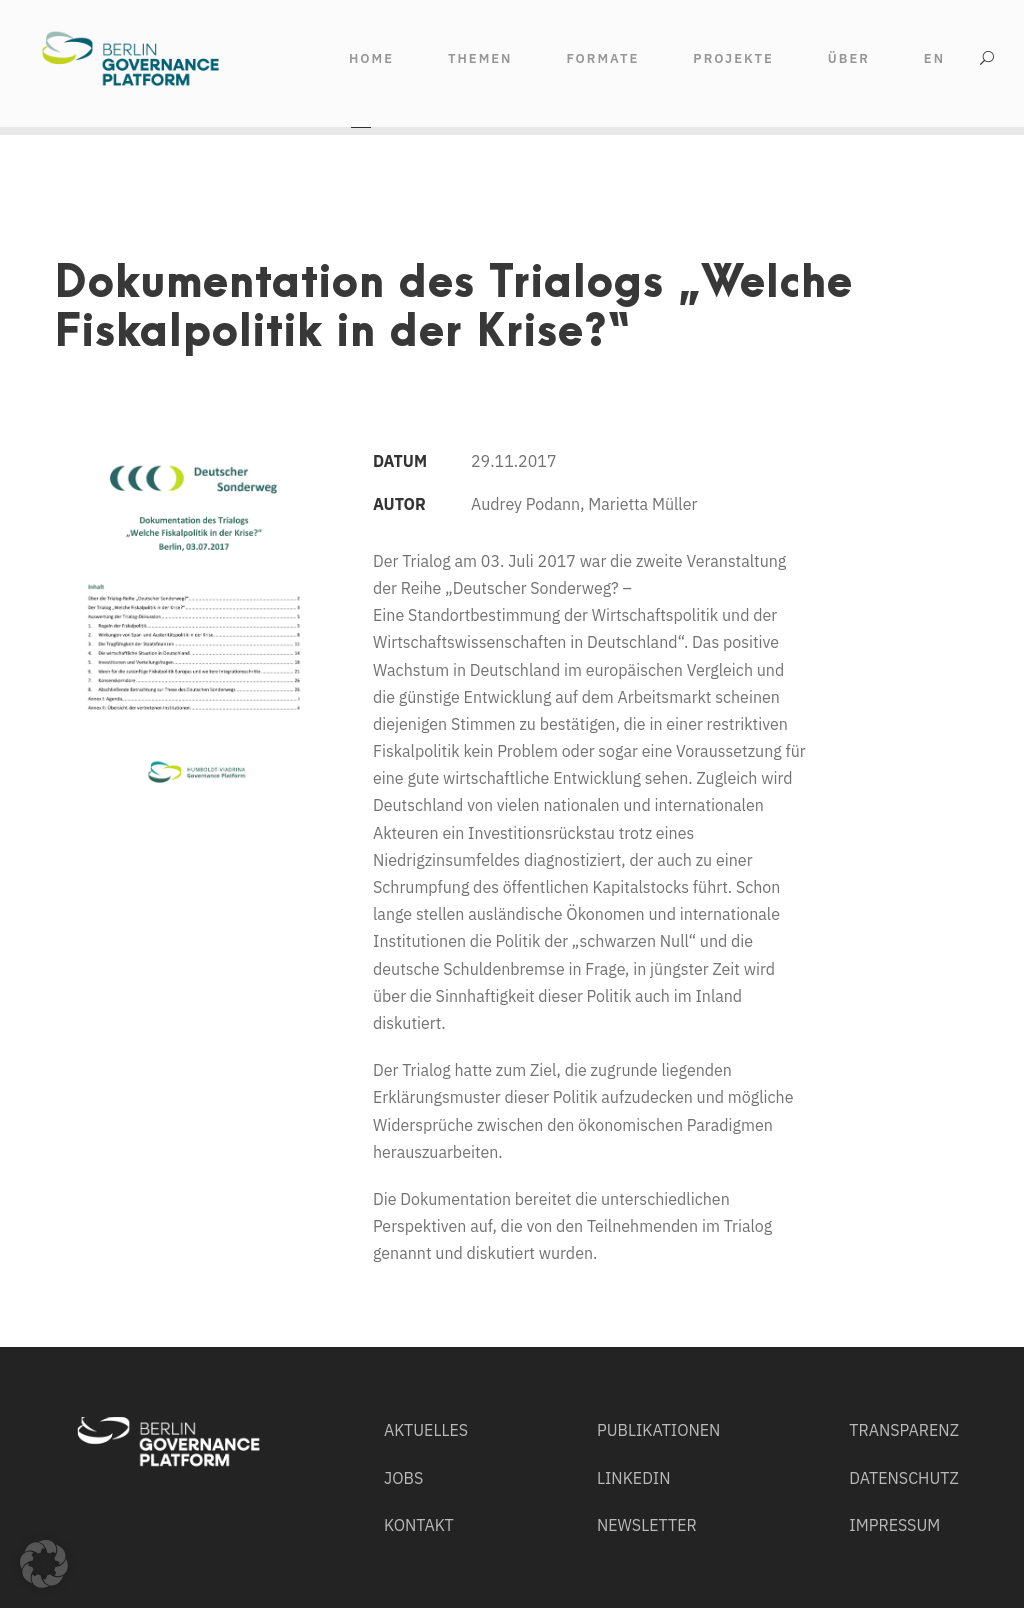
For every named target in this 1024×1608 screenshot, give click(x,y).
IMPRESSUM (894, 1525)
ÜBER (849, 58)
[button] (44, 1564)
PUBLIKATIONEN (659, 1430)
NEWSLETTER (647, 1525)
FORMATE (602, 58)
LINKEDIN (634, 1478)
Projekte (733, 58)
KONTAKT (419, 1525)
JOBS (403, 1478)
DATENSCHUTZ (903, 1478)
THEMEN (480, 58)
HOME (371, 58)
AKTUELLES (426, 1430)
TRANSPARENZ (904, 1430)
